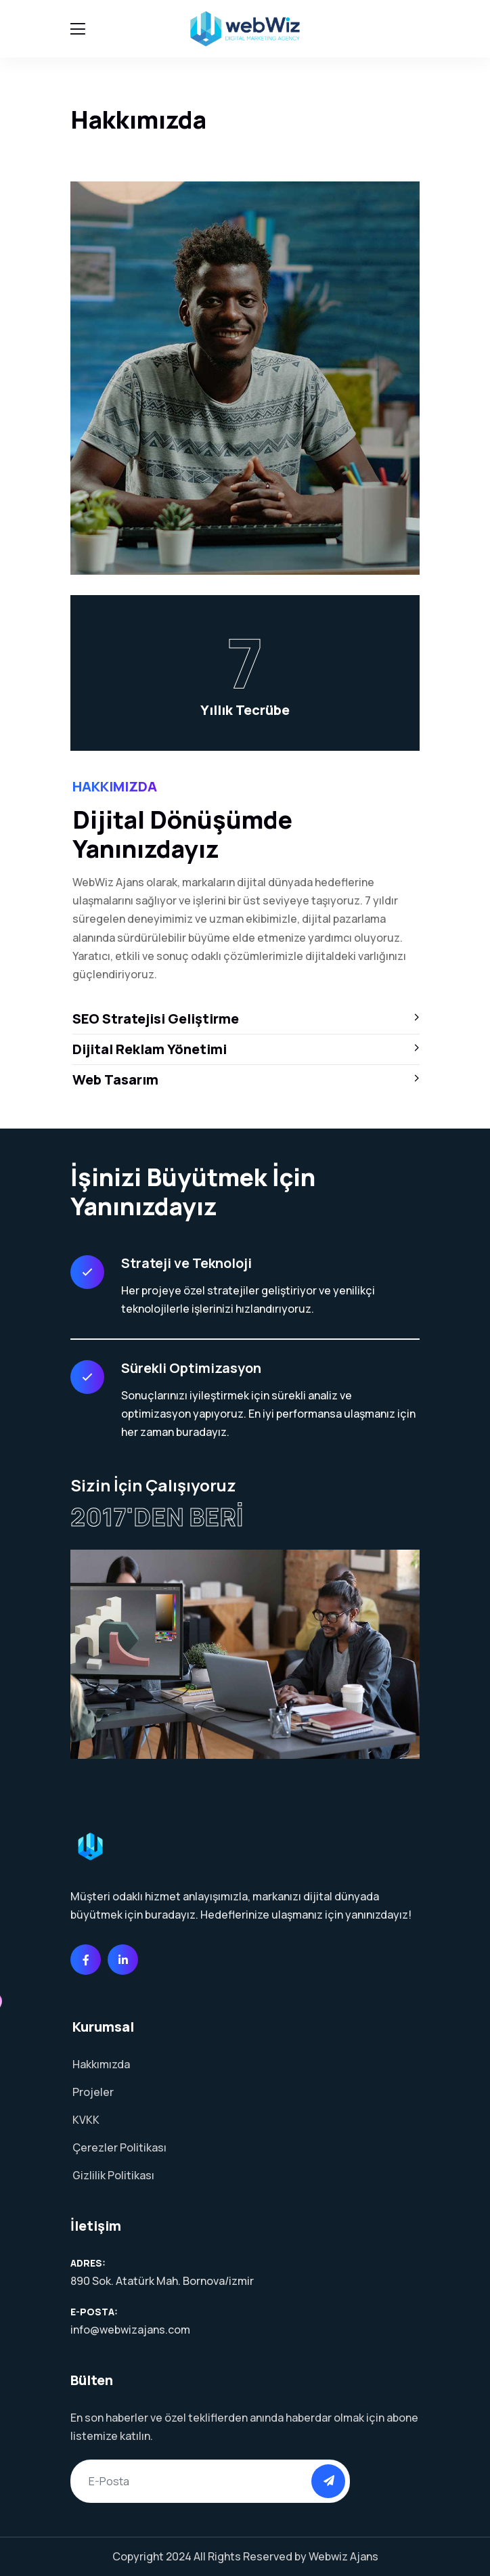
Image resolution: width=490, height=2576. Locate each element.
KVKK (85, 2119)
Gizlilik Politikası (113, 2175)
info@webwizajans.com (130, 2329)
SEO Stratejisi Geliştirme (246, 1018)
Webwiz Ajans (343, 2556)
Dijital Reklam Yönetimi (246, 1049)
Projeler (93, 2091)
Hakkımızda (101, 2064)
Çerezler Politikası (119, 2147)
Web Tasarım (246, 1079)
